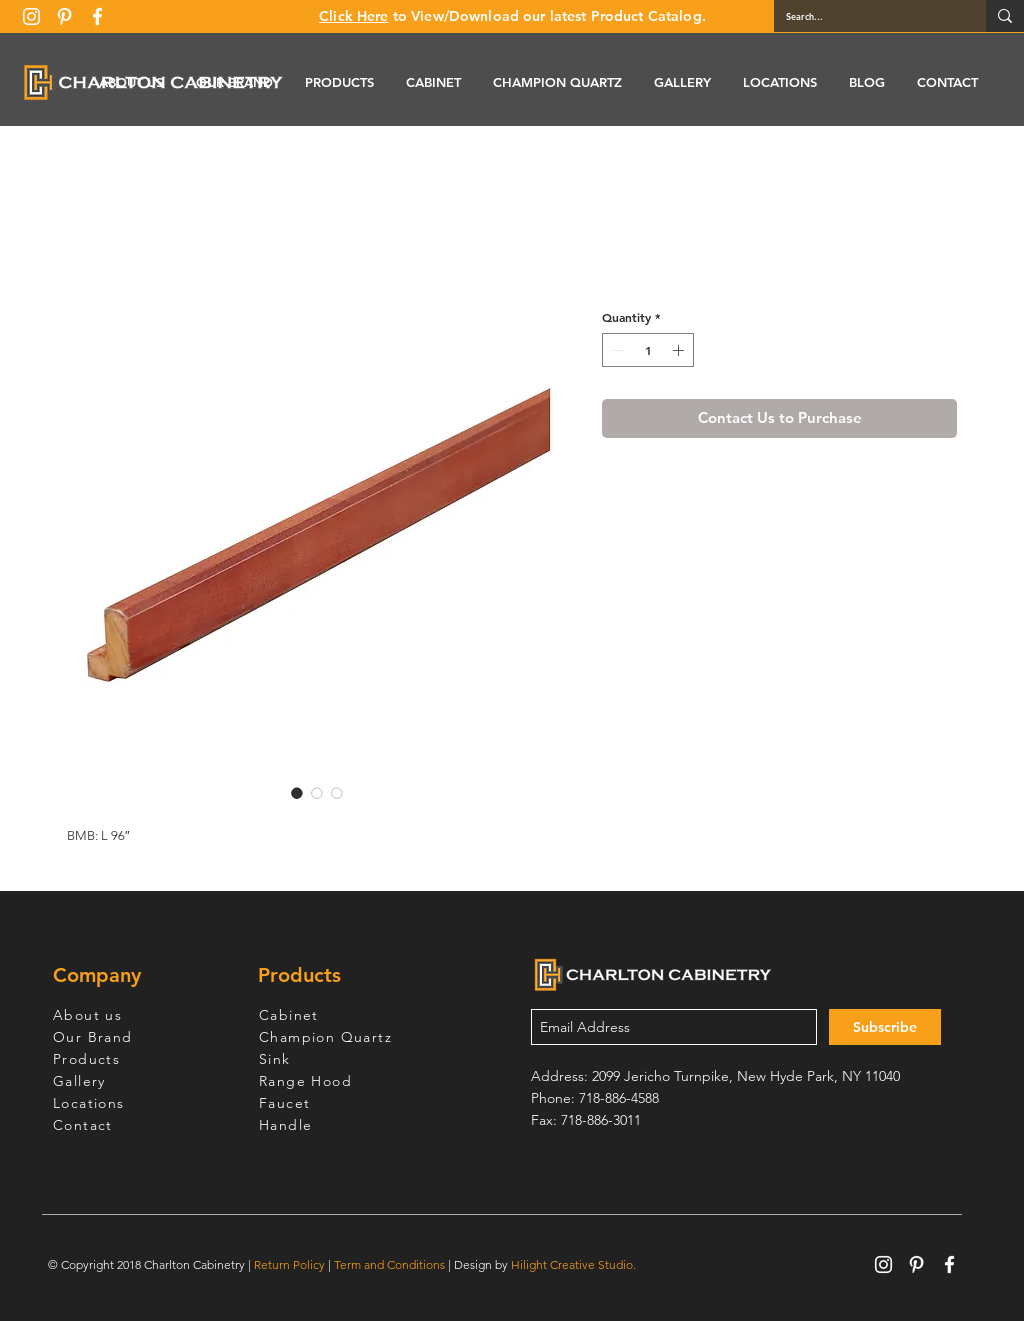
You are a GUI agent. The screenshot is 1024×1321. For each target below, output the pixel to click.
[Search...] (865, 16)
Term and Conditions (389, 1264)
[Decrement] (616, 350)
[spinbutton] (648, 350)
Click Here (353, 16)
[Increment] (680, 350)
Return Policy (289, 1264)
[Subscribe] (885, 1027)
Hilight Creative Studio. (573, 1264)
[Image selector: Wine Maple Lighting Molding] (297, 793)
